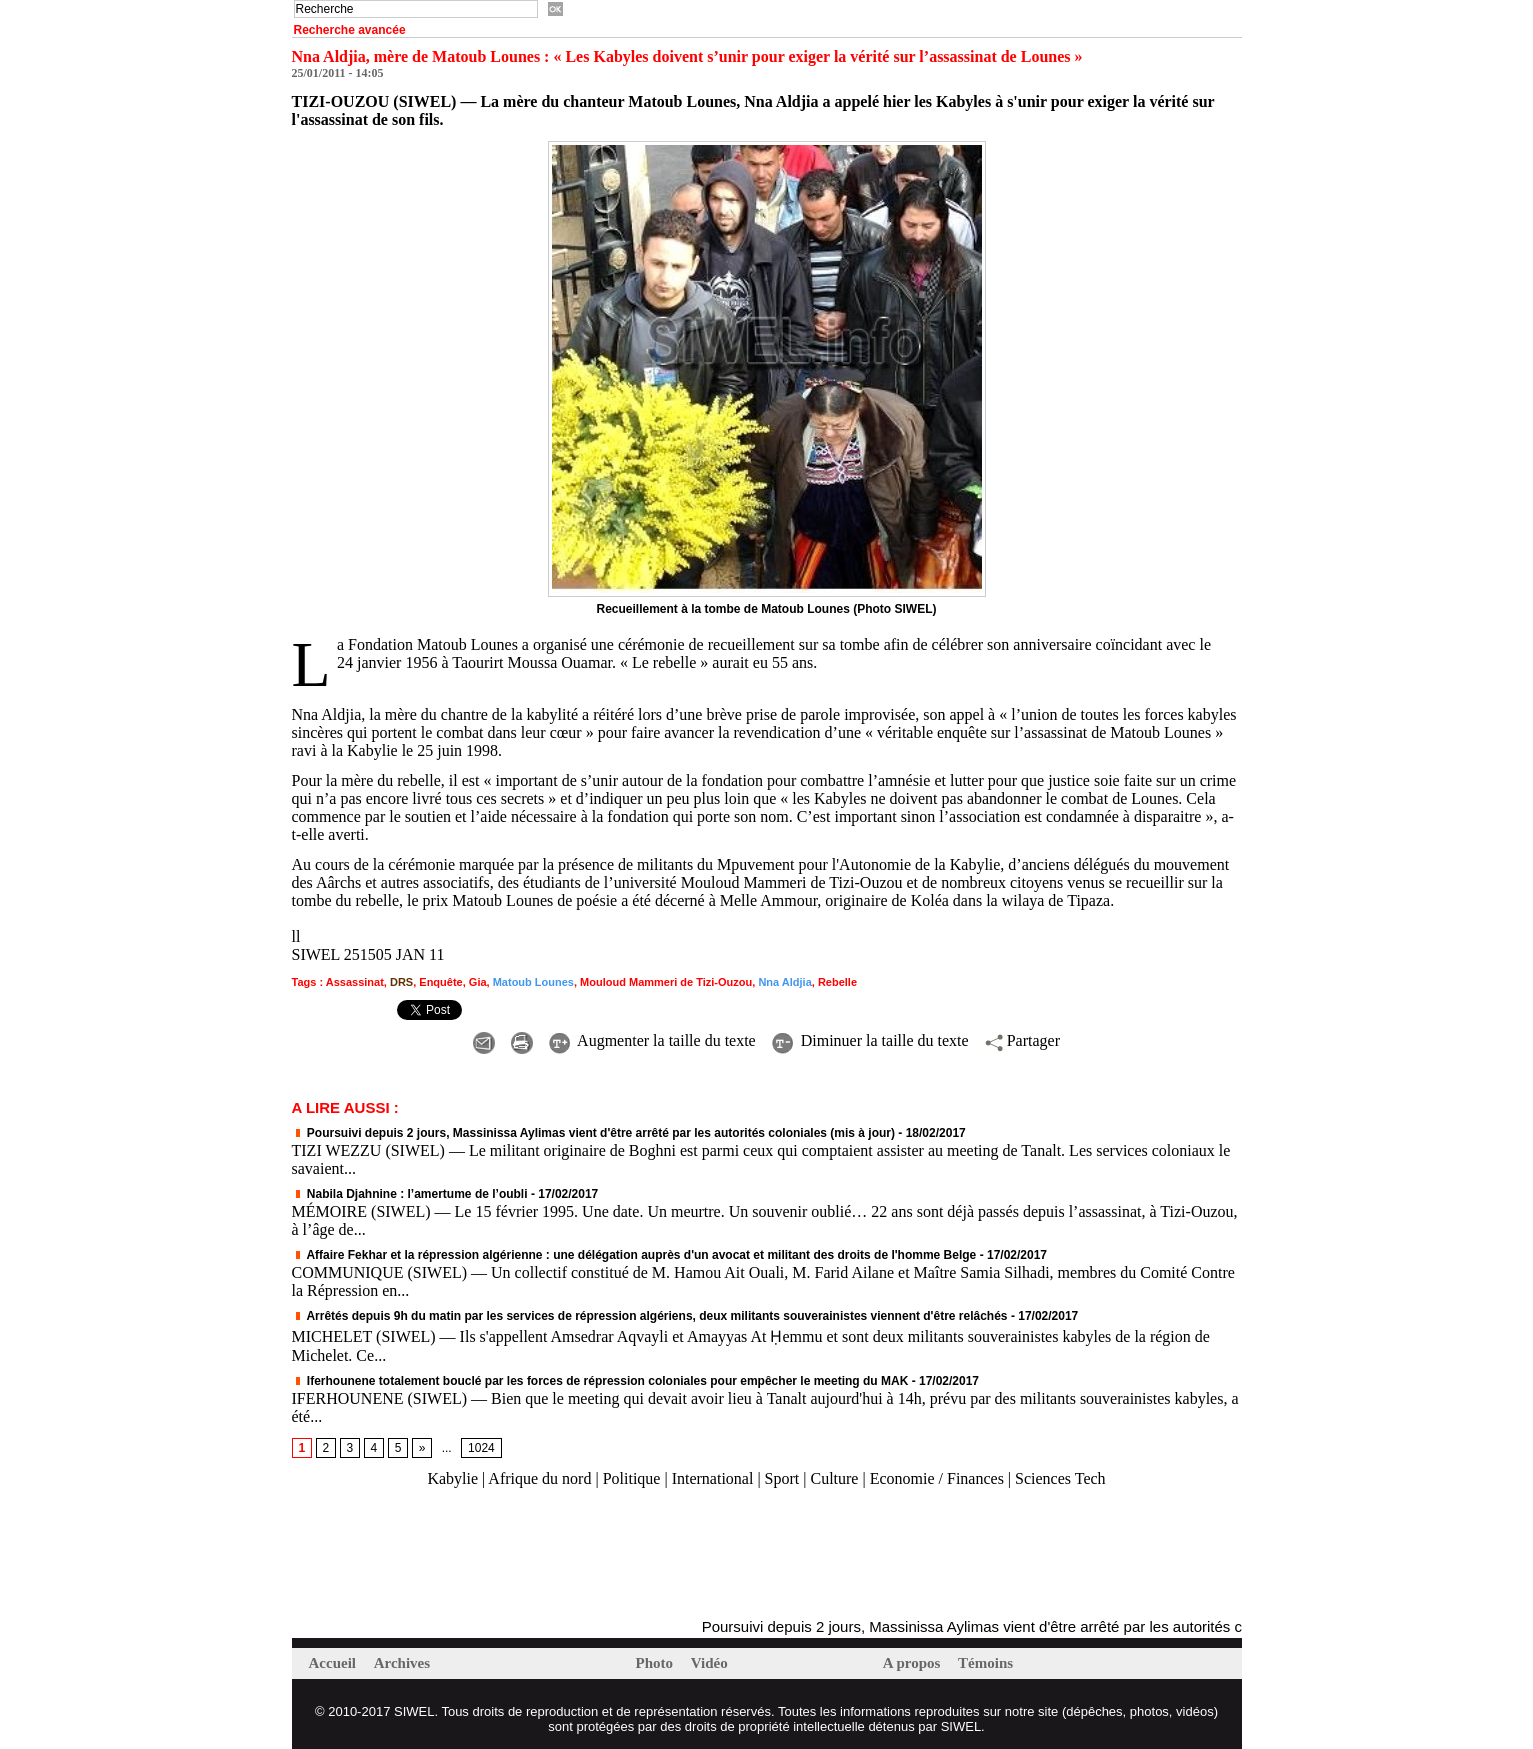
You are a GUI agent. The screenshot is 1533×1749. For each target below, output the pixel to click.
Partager (1022, 1040)
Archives (402, 1663)
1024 (481, 1448)
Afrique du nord (539, 1478)
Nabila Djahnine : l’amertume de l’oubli (410, 1194)
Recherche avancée (350, 30)
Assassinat (355, 982)
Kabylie (452, 1478)
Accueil (334, 1663)
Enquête (440, 982)
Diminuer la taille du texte (870, 1040)
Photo (656, 1663)
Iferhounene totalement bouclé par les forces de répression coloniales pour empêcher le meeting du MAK (600, 1381)
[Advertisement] (526, 1554)
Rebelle (837, 982)
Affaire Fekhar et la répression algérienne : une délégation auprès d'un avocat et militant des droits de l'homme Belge (634, 1255)
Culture (834, 1478)
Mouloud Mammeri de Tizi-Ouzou (666, 982)
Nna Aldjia (784, 982)
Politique (632, 1478)
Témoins (985, 1663)
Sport (782, 1478)
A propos (913, 1663)
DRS (401, 982)
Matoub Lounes (533, 982)
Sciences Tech (1060, 1478)
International (713, 1478)
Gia (478, 982)
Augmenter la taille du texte (652, 1040)
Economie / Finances (937, 1478)
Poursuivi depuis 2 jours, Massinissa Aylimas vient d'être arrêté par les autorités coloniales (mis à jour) (594, 1133)
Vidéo (709, 1663)
